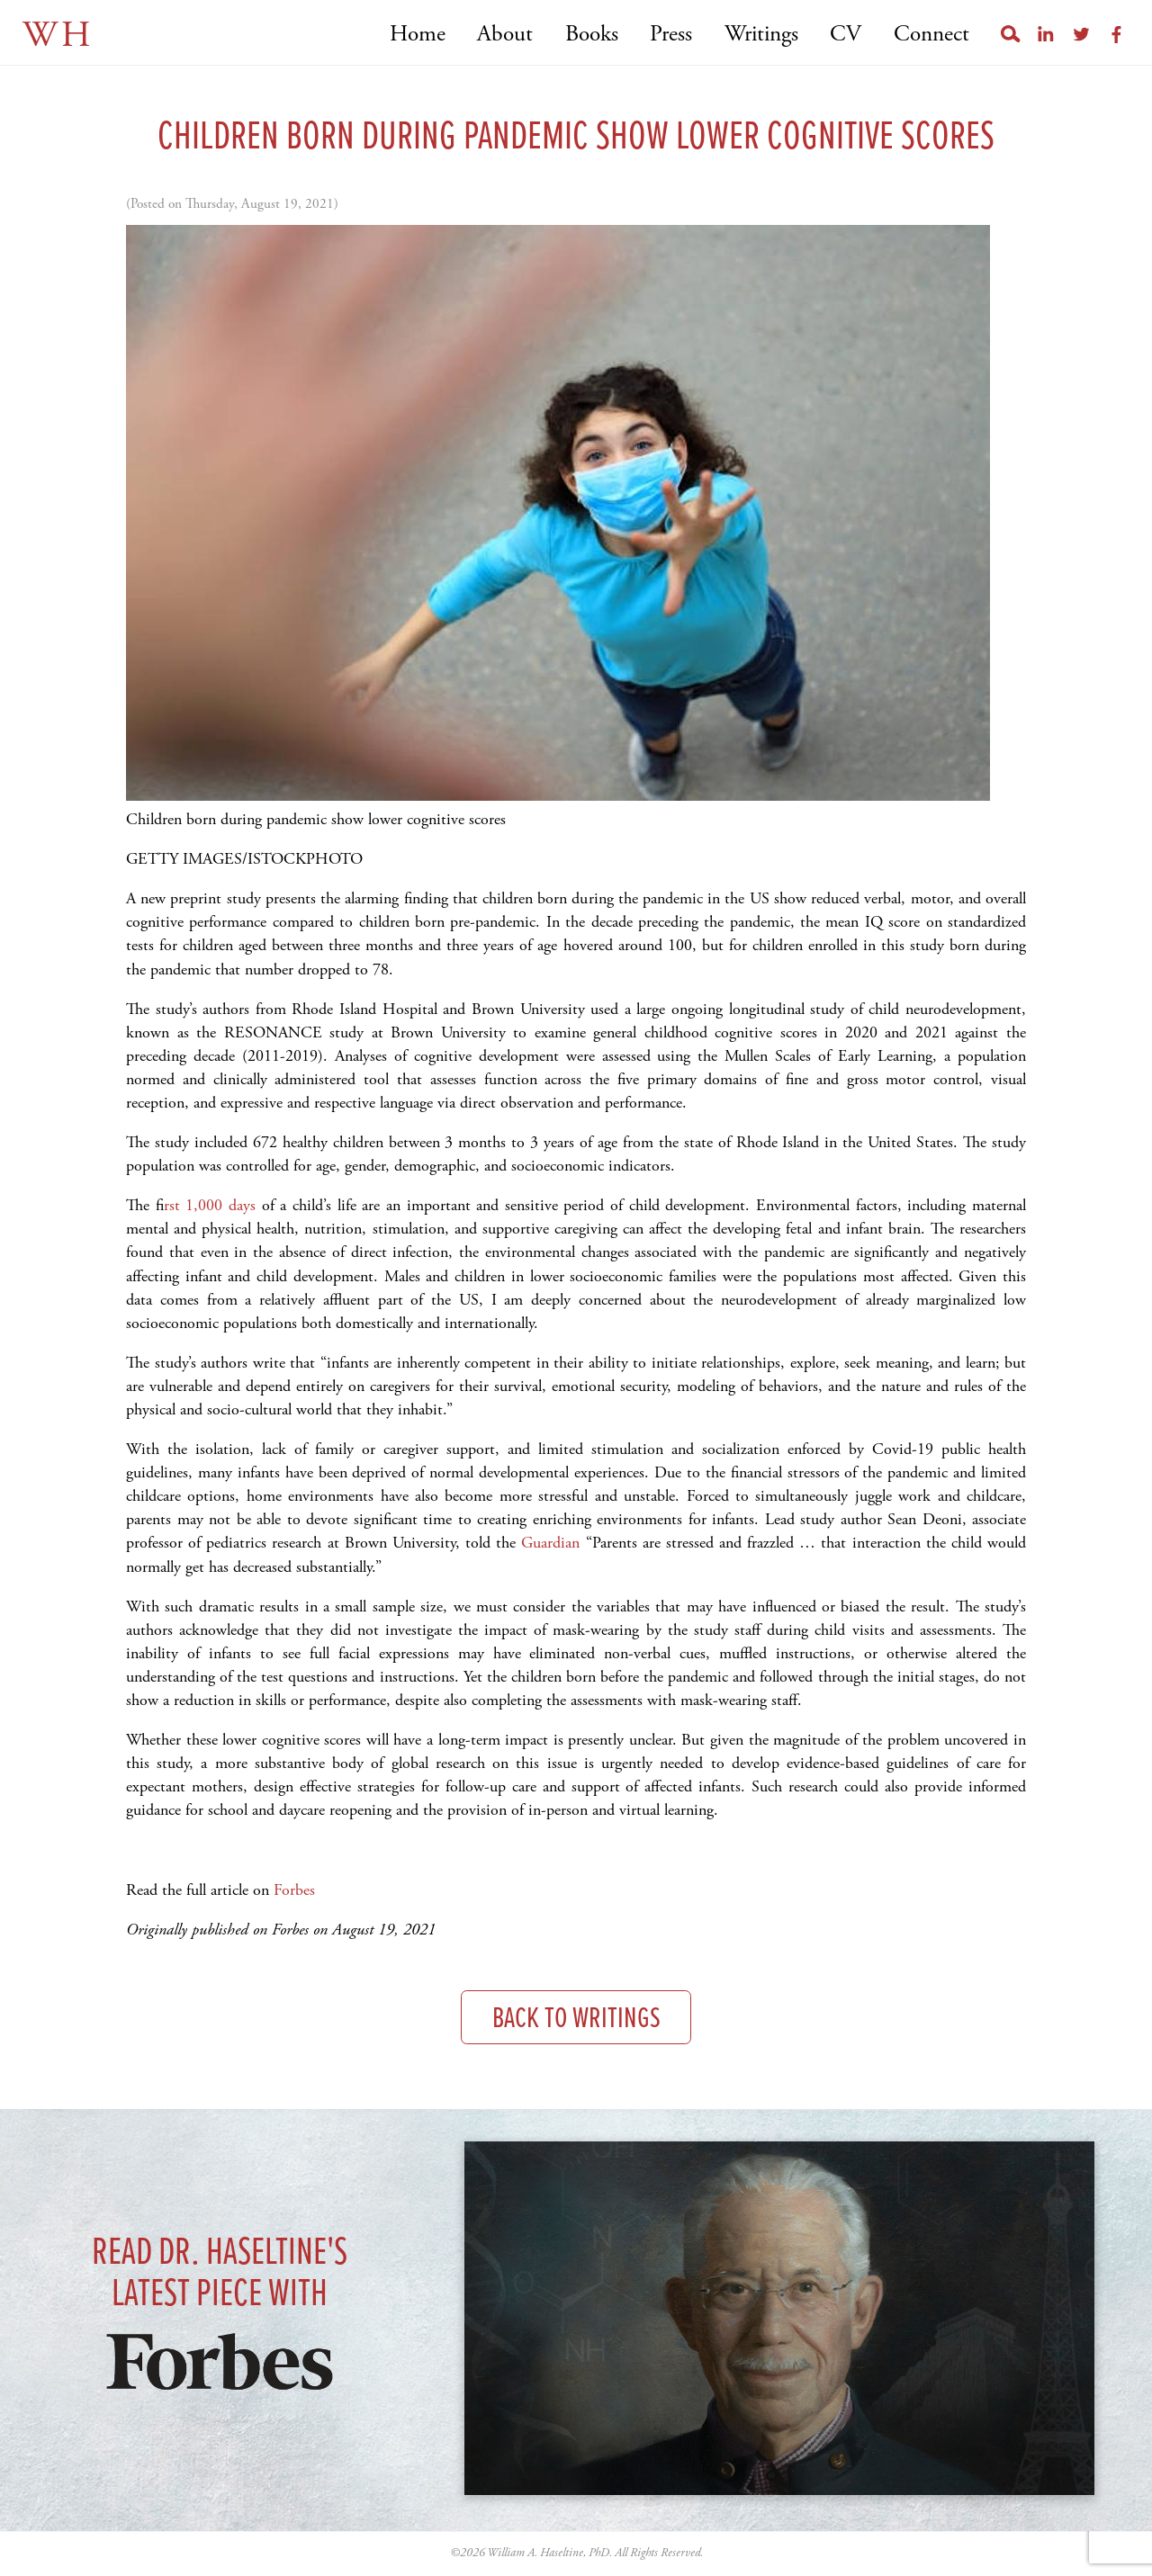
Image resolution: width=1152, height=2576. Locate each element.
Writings (761, 34)
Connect (931, 34)
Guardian (553, 1542)
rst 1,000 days (213, 1205)
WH (58, 35)
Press (671, 34)
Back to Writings (576, 2019)
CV (845, 34)
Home (418, 34)
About (505, 34)
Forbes (294, 1890)
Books (591, 34)
